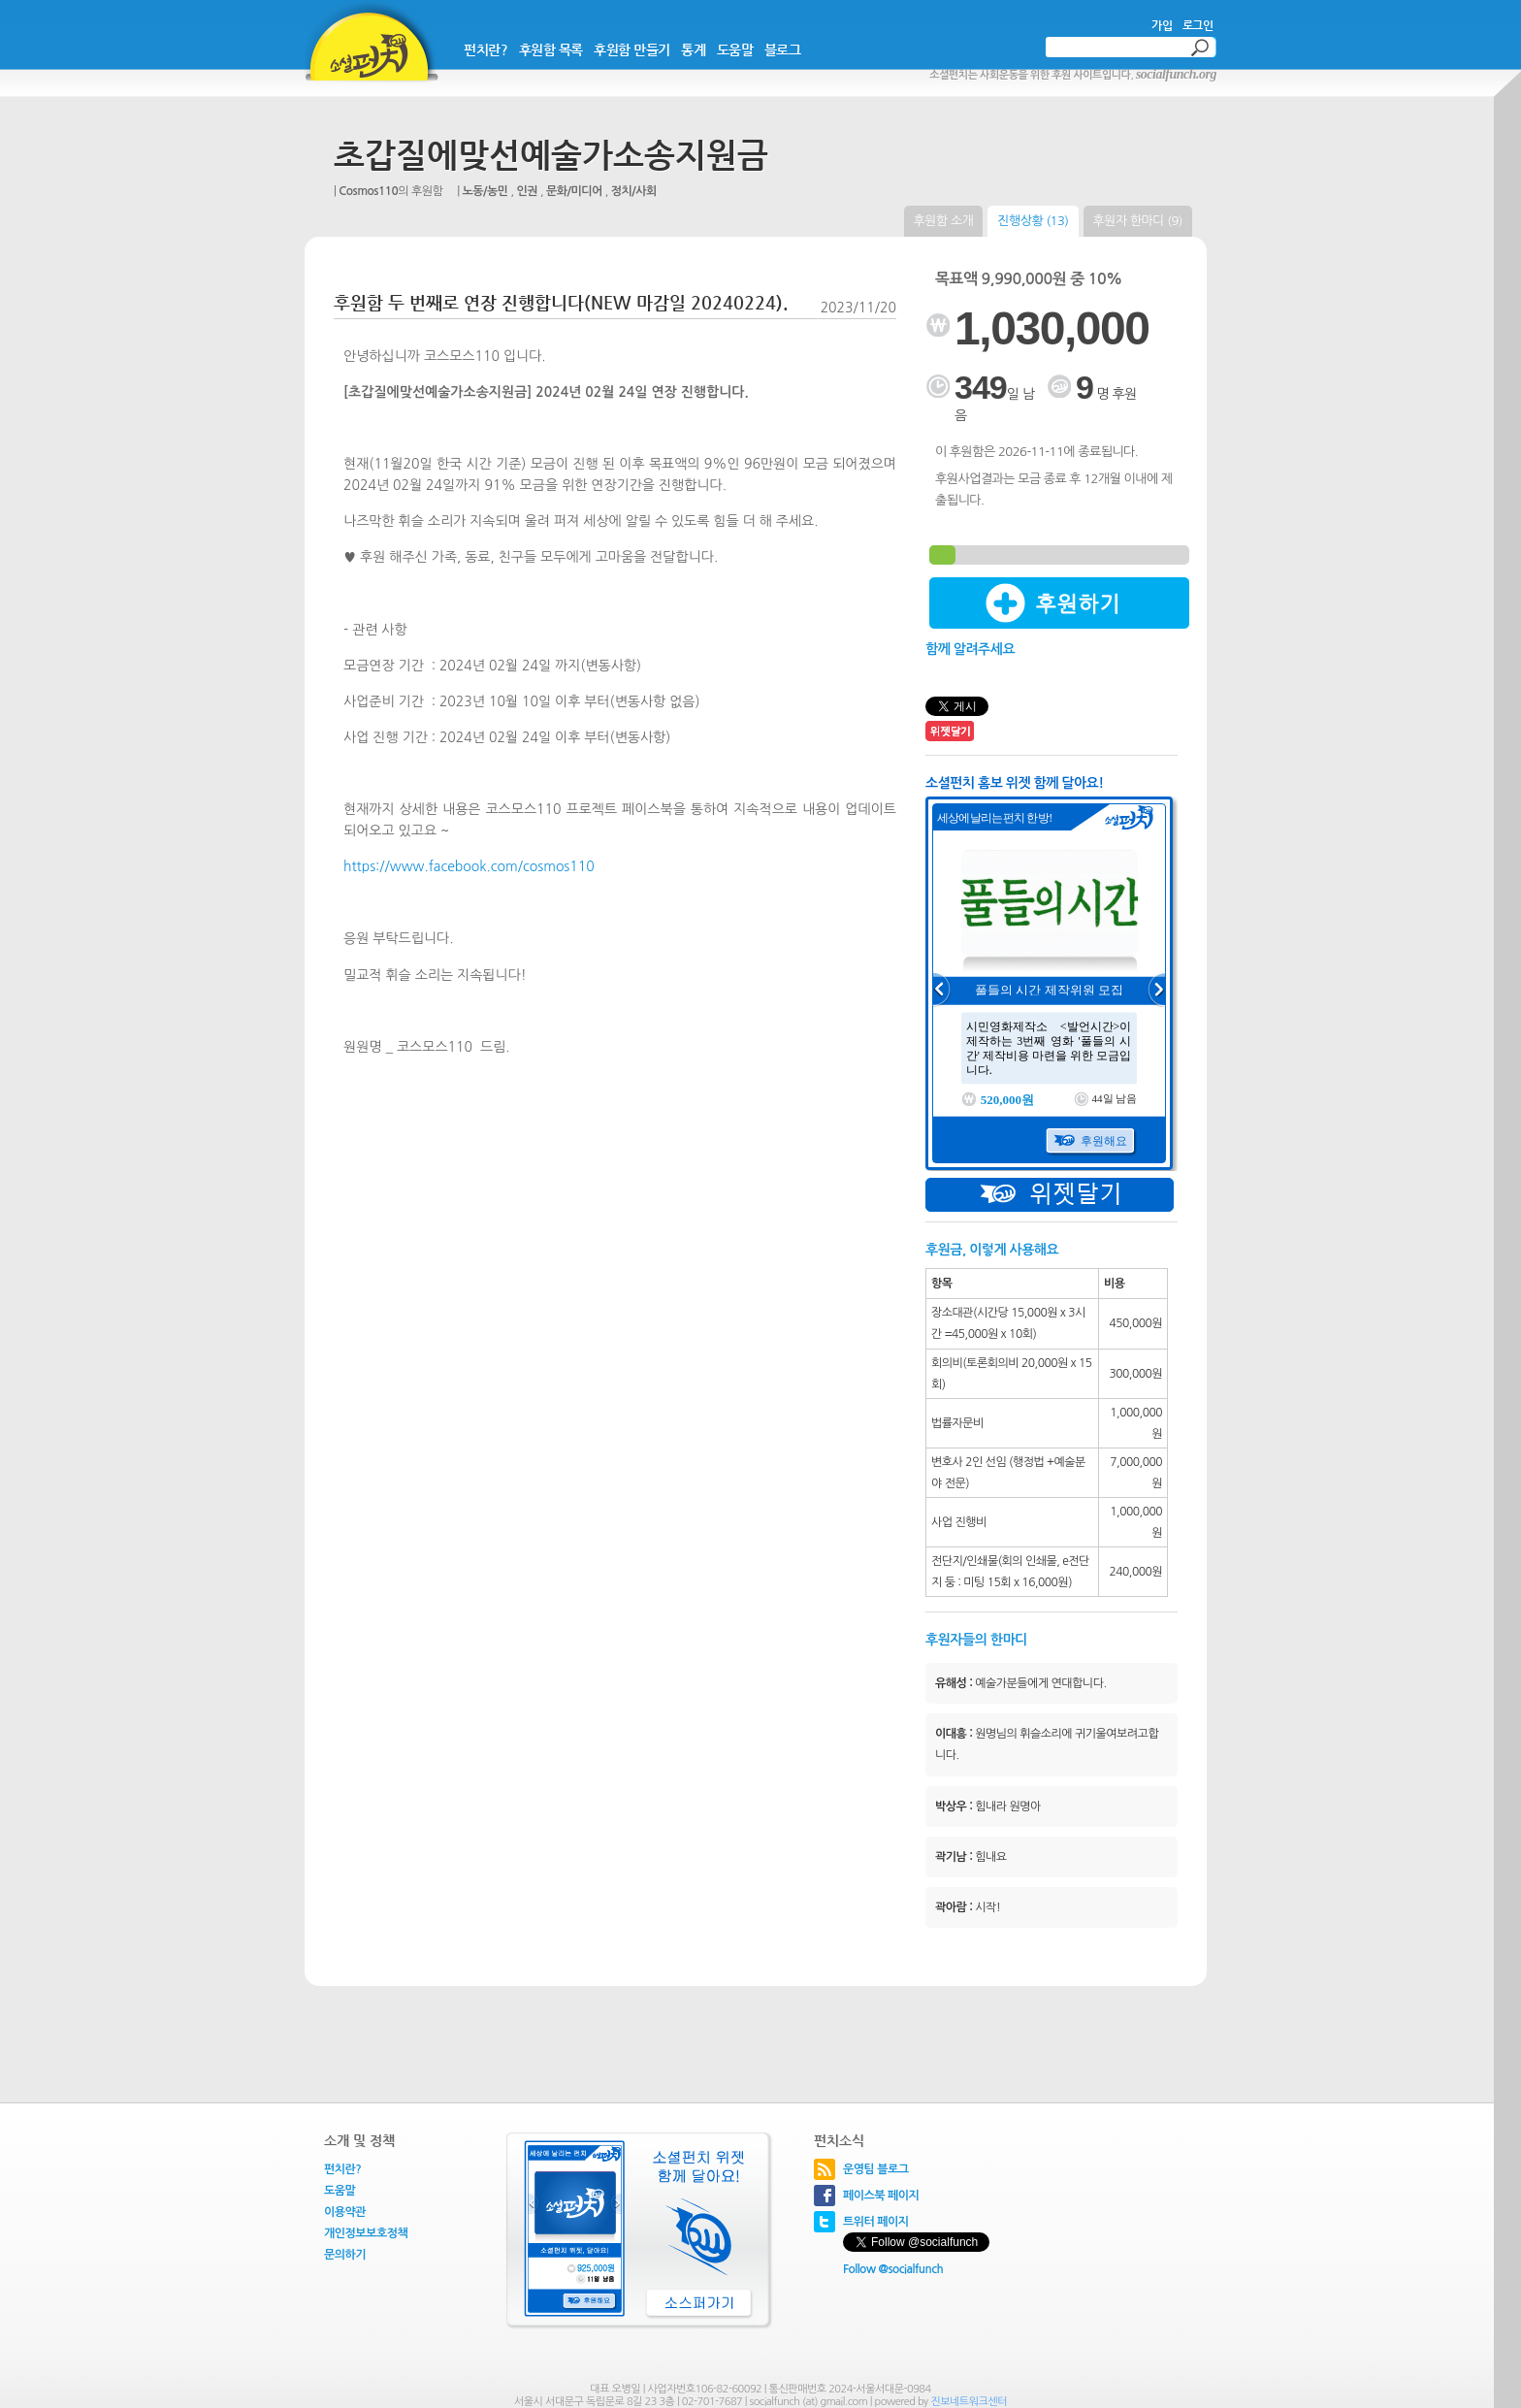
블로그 (782, 49)
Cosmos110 (368, 191)
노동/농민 (485, 191)
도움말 (735, 49)
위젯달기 (1049, 1195)
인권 (527, 191)
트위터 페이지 (876, 2222)
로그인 (1198, 25)
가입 (1161, 25)
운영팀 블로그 (876, 2169)
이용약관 (345, 2212)
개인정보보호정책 (365, 2233)
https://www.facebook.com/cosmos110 (469, 866)
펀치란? (485, 49)
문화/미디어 (574, 191)
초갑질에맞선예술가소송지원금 (551, 155)
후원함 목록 (551, 49)
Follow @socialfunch (893, 2269)
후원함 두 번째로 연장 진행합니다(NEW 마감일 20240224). (561, 302)
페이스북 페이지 (881, 2195)
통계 (693, 49)
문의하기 (345, 2255)
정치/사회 (634, 191)
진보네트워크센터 (968, 2401)
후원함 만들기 (632, 49)
